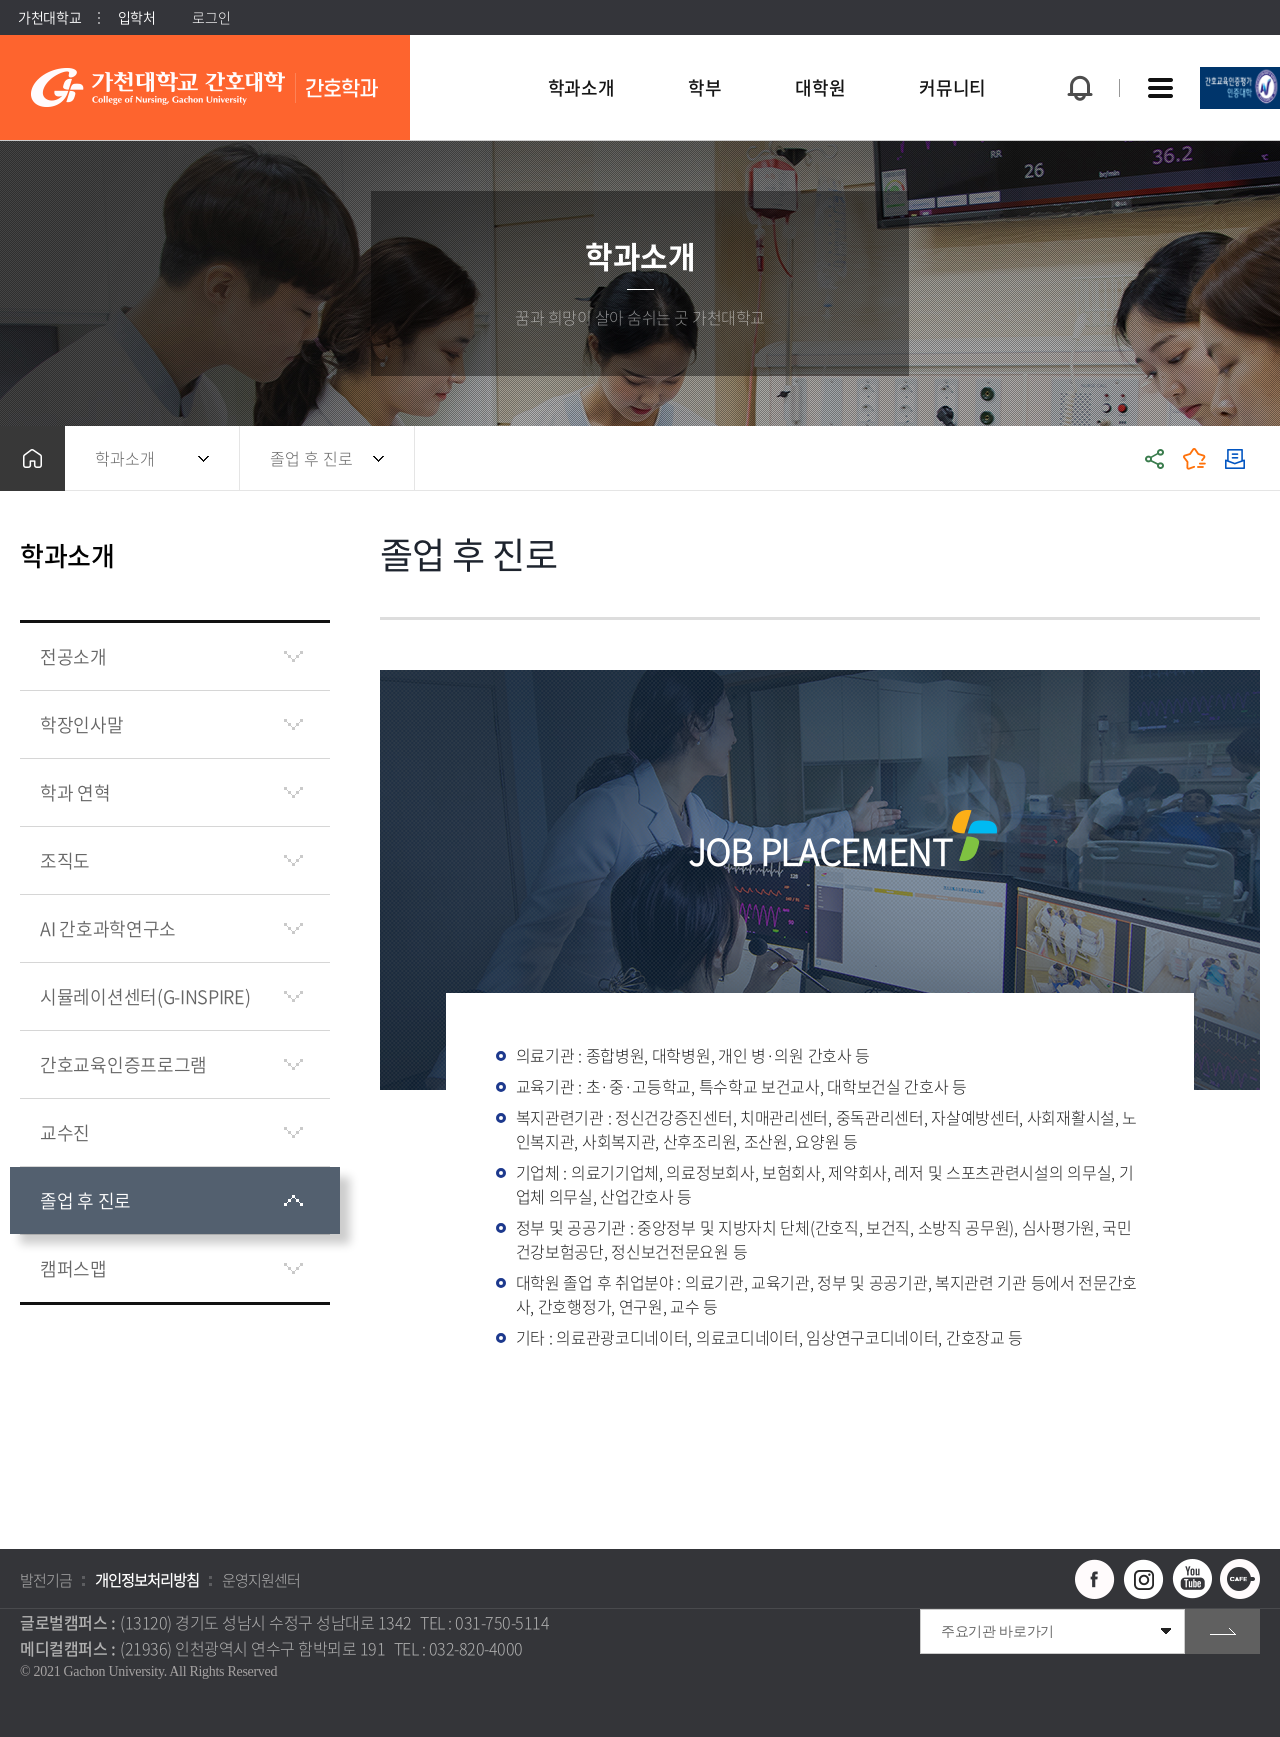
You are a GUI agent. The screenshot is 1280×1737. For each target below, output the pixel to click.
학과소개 (125, 458)
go (1222, 1631)
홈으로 (32, 458)
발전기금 (46, 1580)
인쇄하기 (1235, 458)
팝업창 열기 (1077, 51)
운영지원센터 (261, 1580)
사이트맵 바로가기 (1160, 88)
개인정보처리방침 (147, 1580)
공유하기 (1155, 458)
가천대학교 (50, 17)
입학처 (137, 17)
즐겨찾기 (1195, 458)
